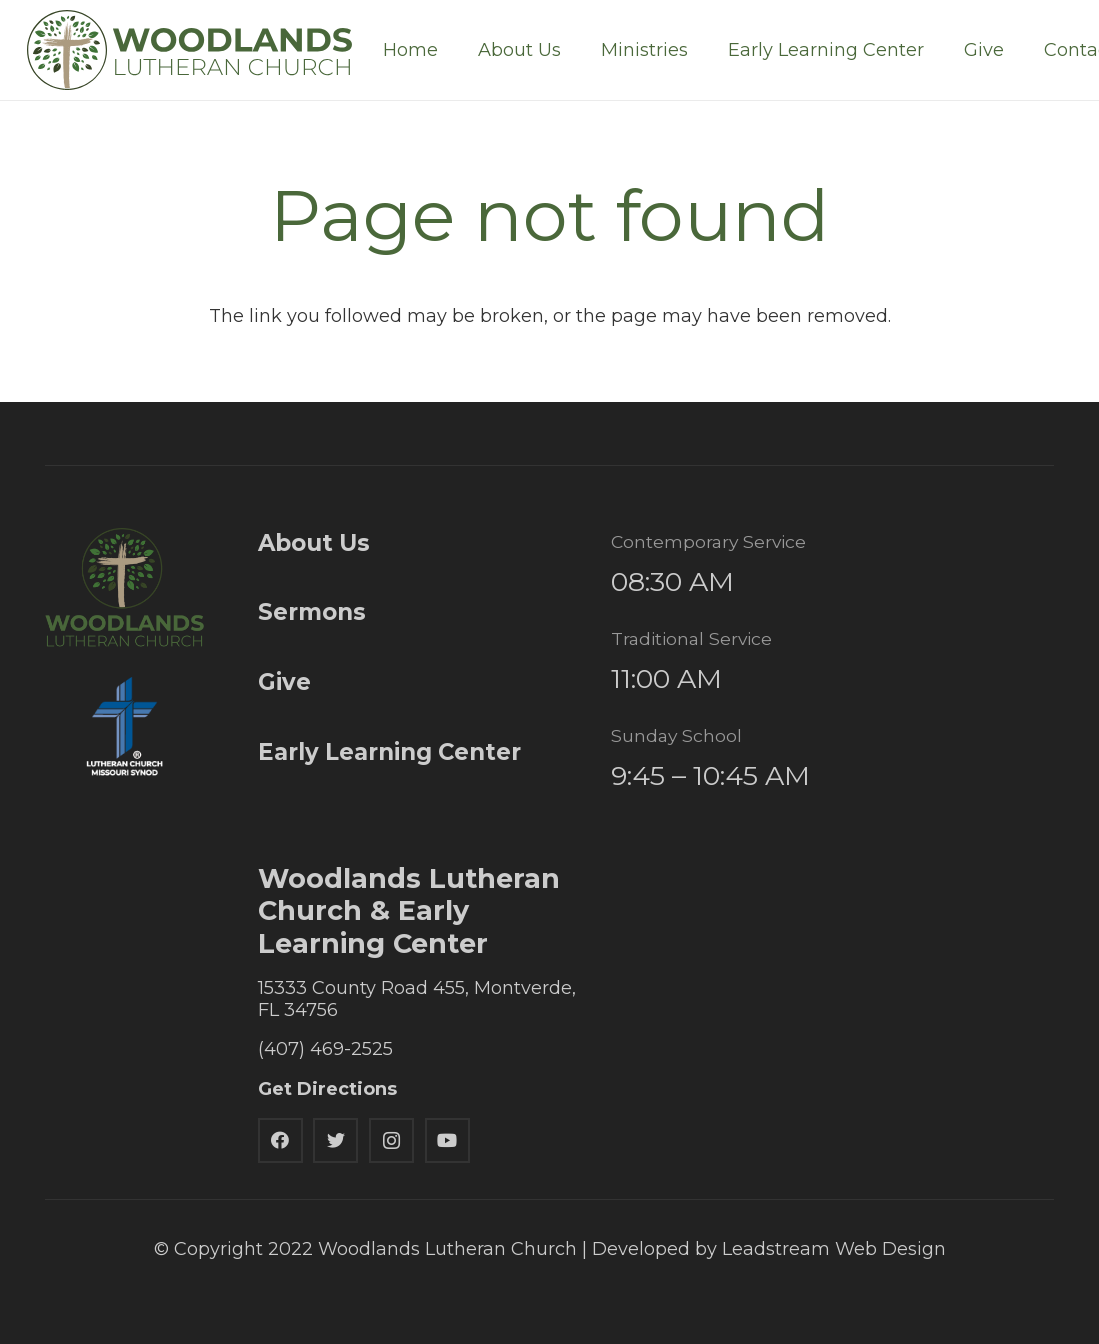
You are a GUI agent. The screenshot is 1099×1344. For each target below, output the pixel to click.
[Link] (189, 50)
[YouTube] (447, 1140)
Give (284, 682)
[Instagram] (391, 1140)
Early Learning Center (389, 752)
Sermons (312, 612)
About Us (314, 543)
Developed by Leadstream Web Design (769, 1249)
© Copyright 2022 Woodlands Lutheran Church (365, 1249)
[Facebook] (280, 1140)
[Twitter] (335, 1140)
